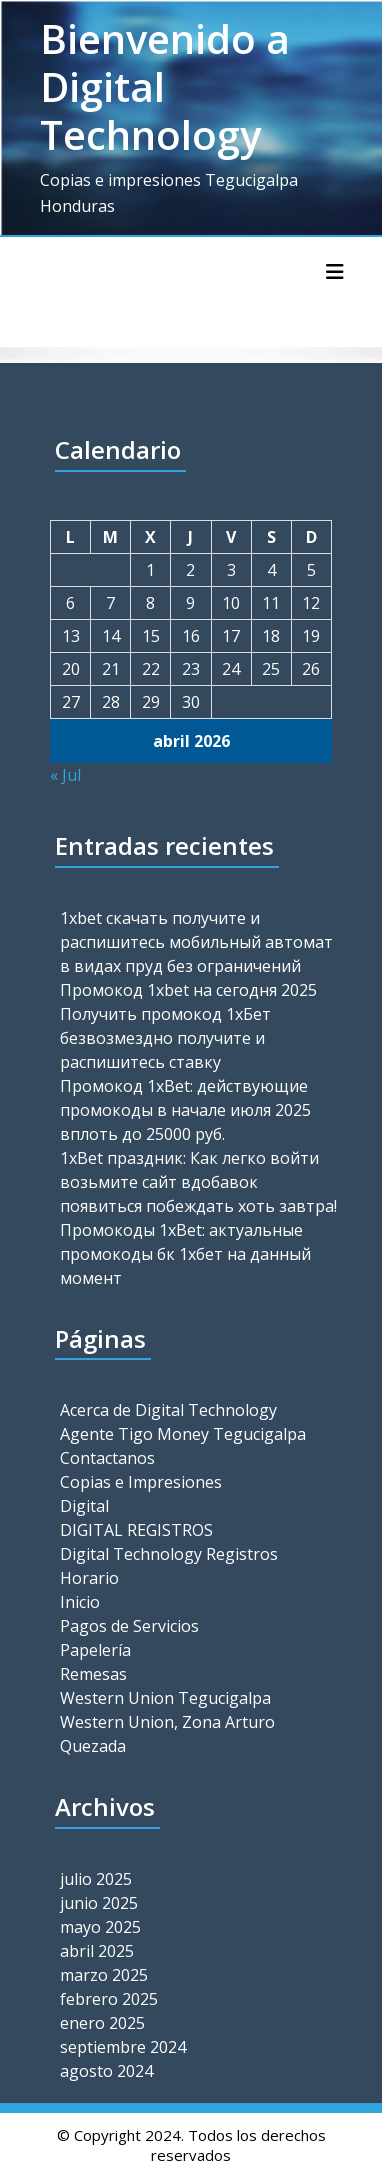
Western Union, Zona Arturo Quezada (167, 1734)
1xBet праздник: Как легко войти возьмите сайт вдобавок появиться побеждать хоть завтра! (198, 1182)
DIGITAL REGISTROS (136, 1530)
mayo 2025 (100, 1927)
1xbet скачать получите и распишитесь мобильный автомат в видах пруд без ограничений (196, 942)
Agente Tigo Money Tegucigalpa (183, 1434)
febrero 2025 (109, 1999)
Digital (84, 1506)
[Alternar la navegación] (335, 272)
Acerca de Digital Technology (168, 1410)
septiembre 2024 (123, 2047)
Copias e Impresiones (141, 1482)
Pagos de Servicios (129, 1626)
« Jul (65, 775)
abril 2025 (97, 1951)
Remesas (93, 1674)
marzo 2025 (104, 1975)
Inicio (80, 1602)
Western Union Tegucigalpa (165, 1698)
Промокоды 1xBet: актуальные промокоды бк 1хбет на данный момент (185, 1254)
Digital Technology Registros (169, 1554)
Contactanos (107, 1458)
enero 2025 (102, 2023)
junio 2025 (99, 1903)
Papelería (95, 1650)
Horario (89, 1578)
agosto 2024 (106, 2071)
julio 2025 (96, 1879)
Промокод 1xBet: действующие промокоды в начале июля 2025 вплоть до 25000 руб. (185, 1110)
